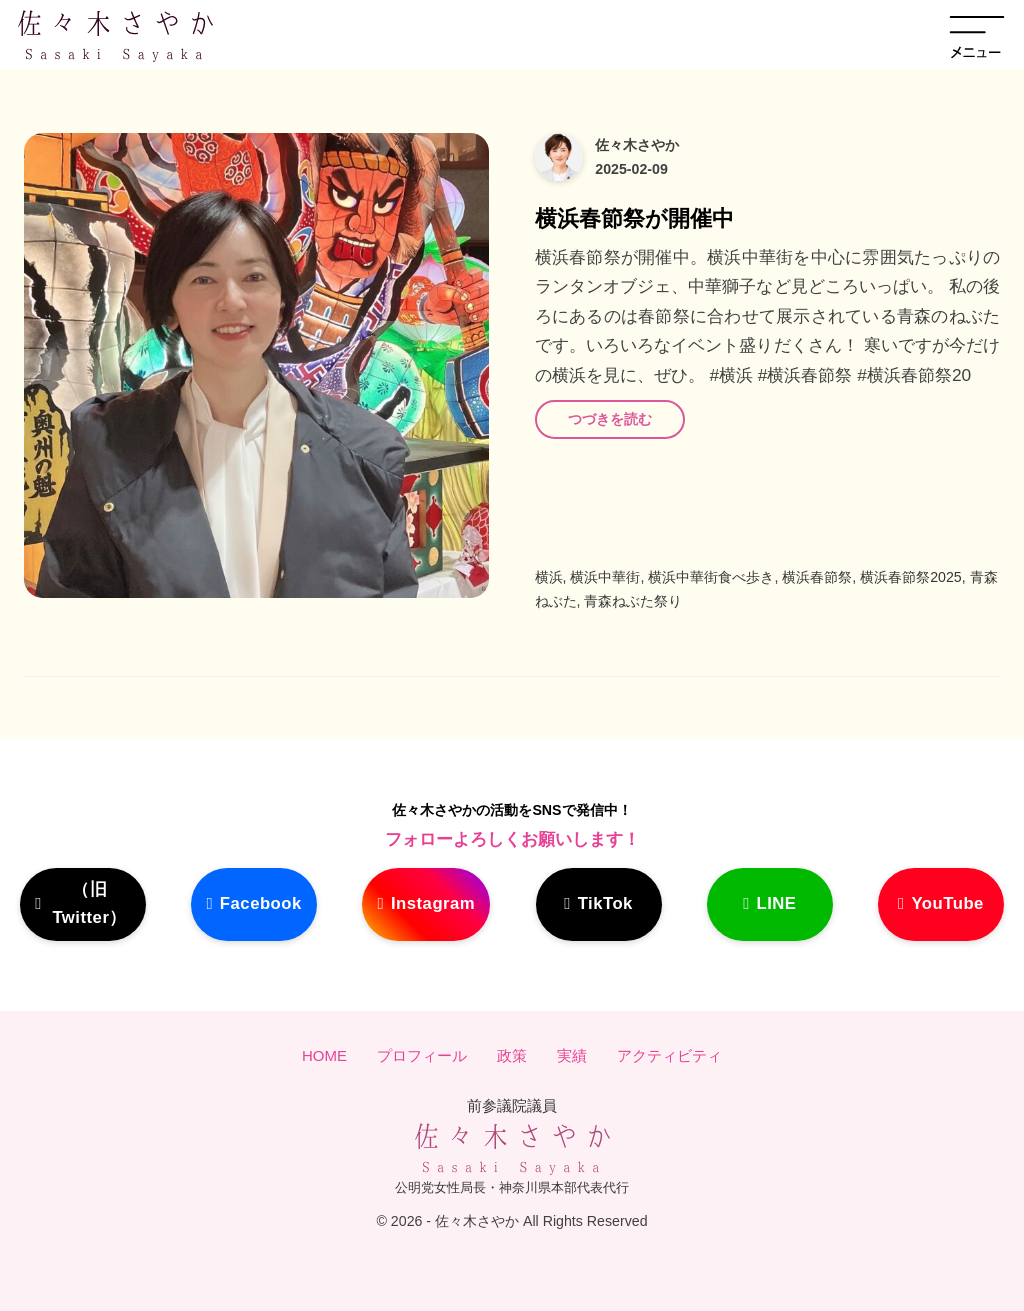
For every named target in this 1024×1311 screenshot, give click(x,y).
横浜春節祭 (817, 577)
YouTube (942, 903)
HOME (324, 1056)
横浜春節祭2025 (911, 577)
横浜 (549, 577)
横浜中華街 (605, 577)
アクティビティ (669, 1056)
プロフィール (422, 1056)
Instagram (436, 903)
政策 (512, 1056)
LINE (775, 903)
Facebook (256, 903)
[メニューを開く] (977, 35)
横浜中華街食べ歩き (711, 577)
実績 (572, 1056)
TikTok (609, 903)
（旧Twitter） (82, 902)
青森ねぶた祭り (633, 601)
